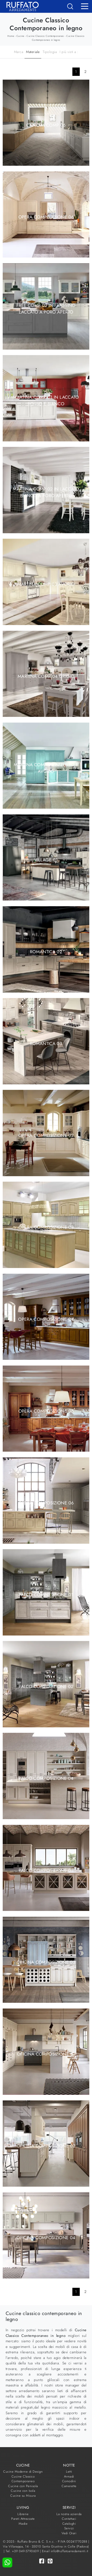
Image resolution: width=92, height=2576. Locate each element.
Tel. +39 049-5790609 (23, 2551)
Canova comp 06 (46, 125)
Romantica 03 (46, 1043)
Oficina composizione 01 (46, 2054)
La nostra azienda (69, 2514)
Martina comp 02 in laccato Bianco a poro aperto (46, 492)
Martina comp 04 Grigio (46, 676)
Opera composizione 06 (46, 217)
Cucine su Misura (23, 2495)
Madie (23, 2523)
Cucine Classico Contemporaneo (45, 36)
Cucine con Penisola (23, 2486)
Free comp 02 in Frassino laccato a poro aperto (46, 308)
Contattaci (69, 2518)
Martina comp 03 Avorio (46, 584)
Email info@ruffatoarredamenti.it (65, 2551)
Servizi (69, 2528)
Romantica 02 (46, 951)
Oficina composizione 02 (46, 2146)
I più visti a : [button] (69, 51)
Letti (69, 2471)
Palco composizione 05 (46, 1870)
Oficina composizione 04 (45, 2238)
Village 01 (46, 860)
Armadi (69, 2476)
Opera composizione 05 (46, 1411)
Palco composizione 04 (46, 1778)
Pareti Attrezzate (23, 2518)
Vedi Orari (69, 2533)
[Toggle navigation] (84, 5)
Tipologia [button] (50, 51)
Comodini (69, 2481)
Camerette (69, 2486)
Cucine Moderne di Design (23, 2471)
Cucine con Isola (23, 2490)
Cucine (20, 36)
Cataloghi (69, 2523)
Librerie (22, 2514)
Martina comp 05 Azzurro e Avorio (46, 768)
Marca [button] (18, 51)
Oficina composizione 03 (46, 1962)
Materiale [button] (33, 51)
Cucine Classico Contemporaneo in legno (58, 38)
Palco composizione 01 (46, 1595)
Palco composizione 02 (46, 1686)
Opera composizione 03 (46, 1227)
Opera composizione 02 (46, 1135)
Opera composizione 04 (46, 1319)
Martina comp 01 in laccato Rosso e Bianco (46, 400)
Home (10, 36)
